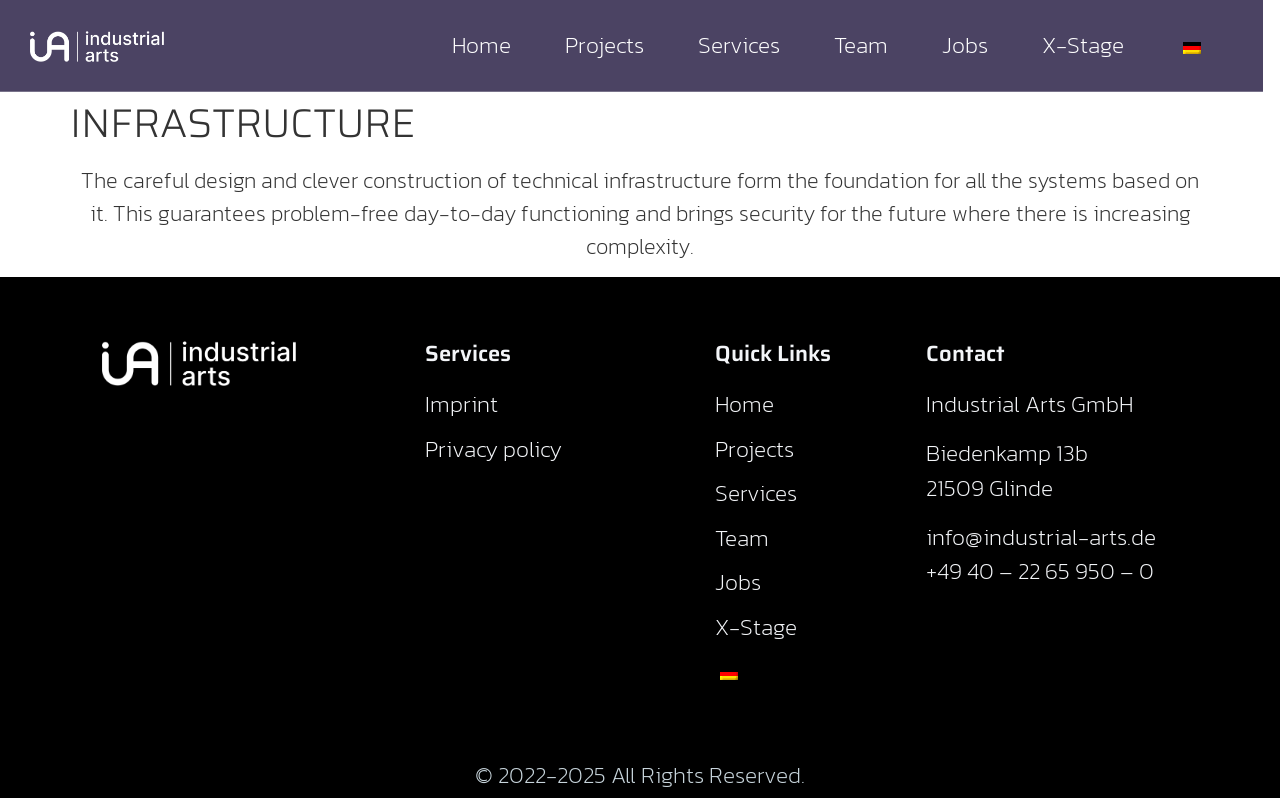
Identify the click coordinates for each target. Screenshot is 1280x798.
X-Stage (1100, 45)
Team (878, 45)
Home (498, 45)
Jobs (982, 45)
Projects (621, 45)
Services (756, 45)
